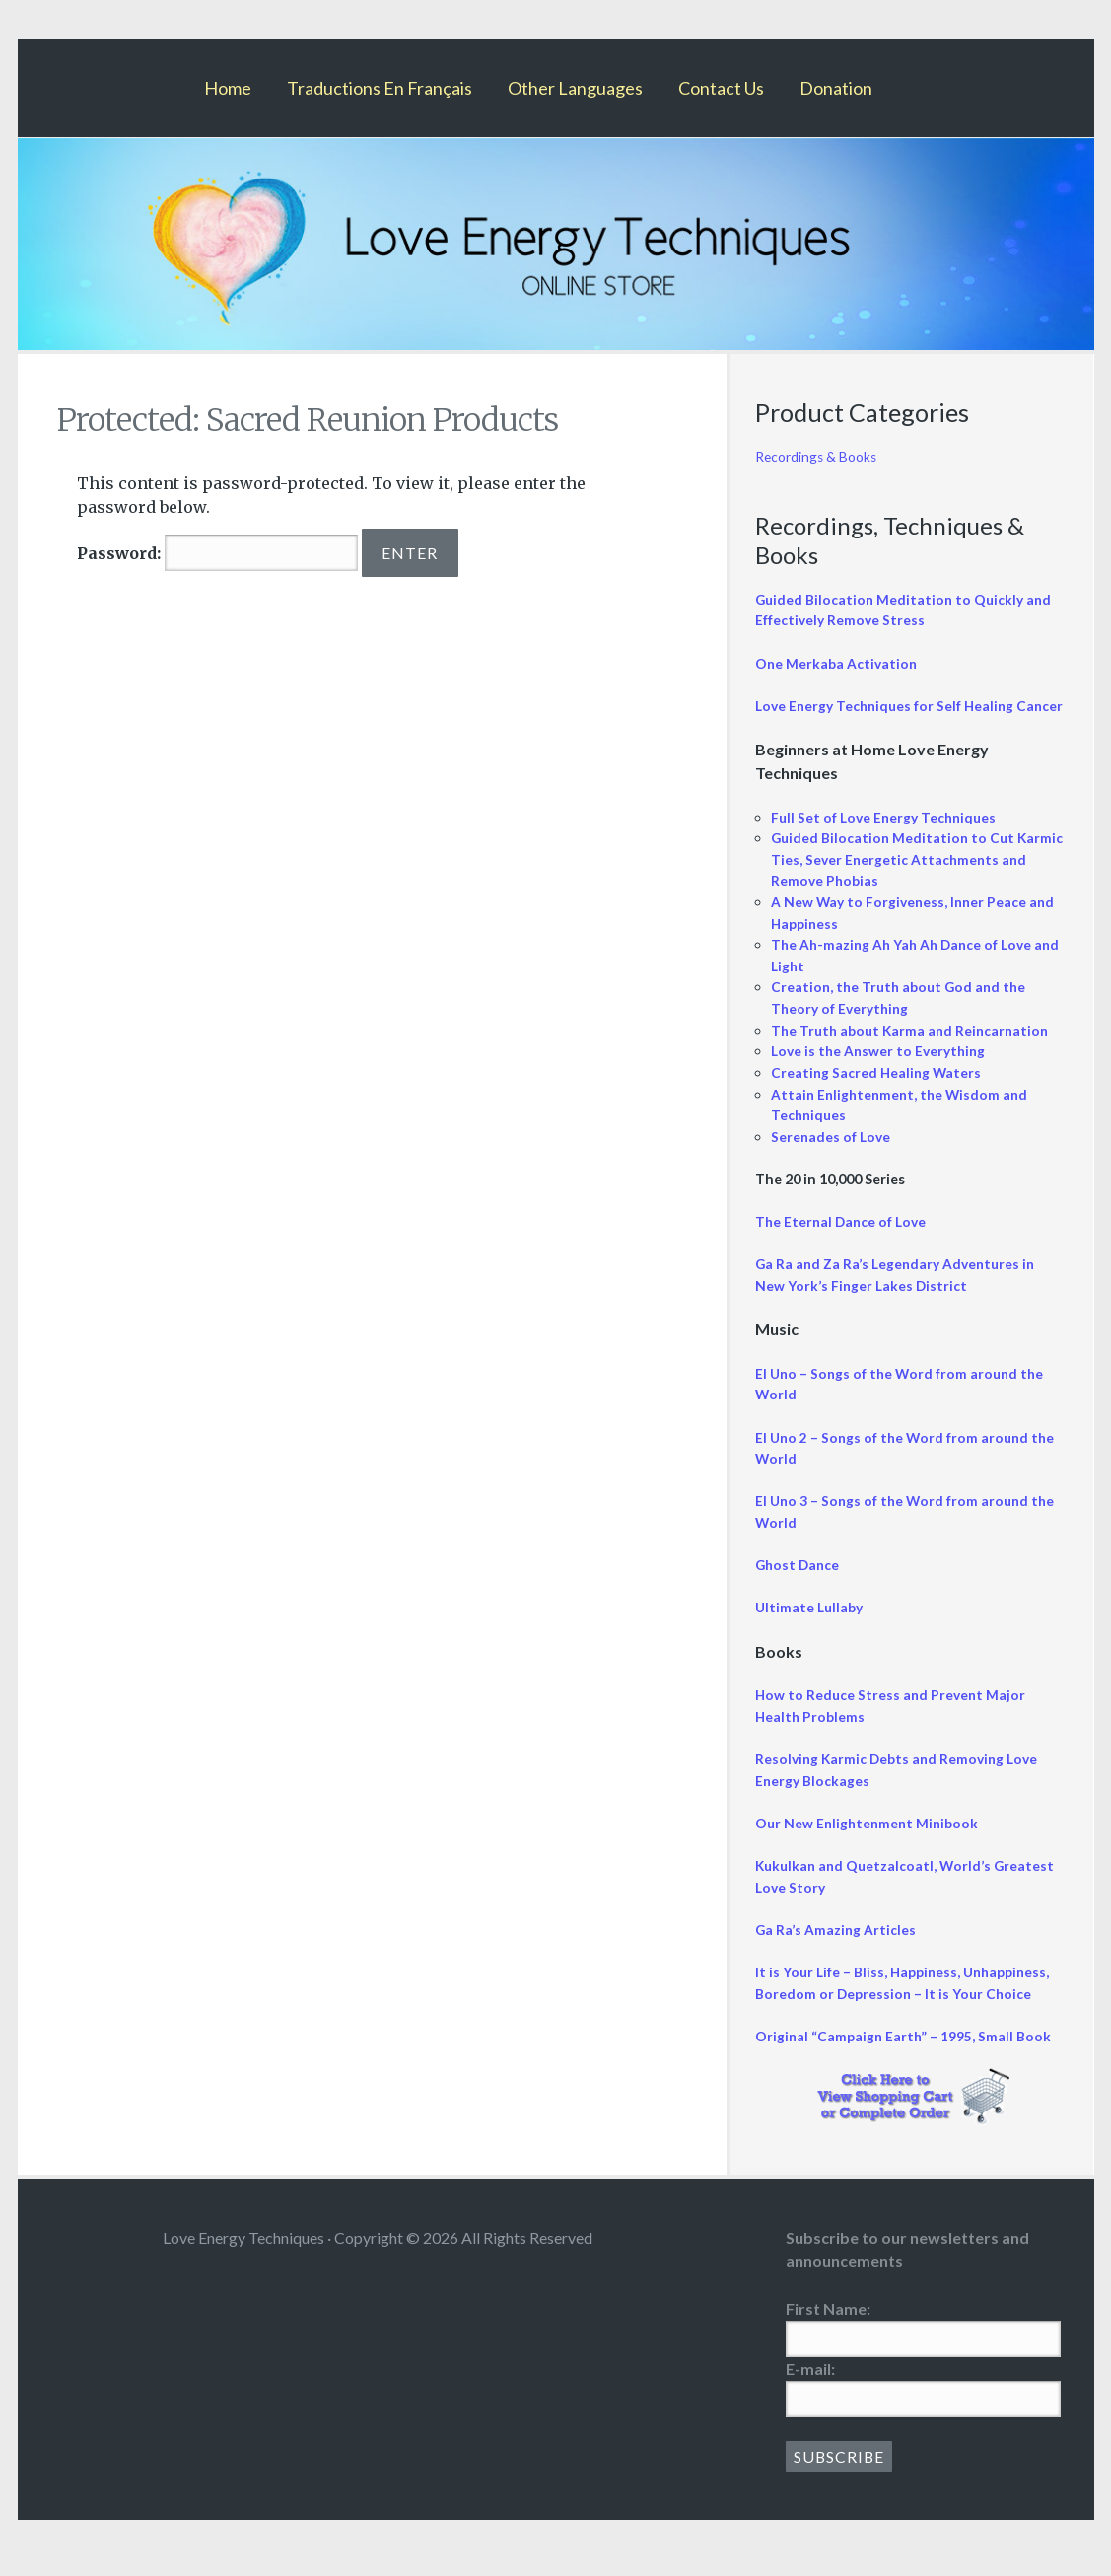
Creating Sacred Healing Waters (878, 1093)
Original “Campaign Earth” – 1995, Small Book (904, 2056)
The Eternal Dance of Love (844, 1242)
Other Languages (575, 88)
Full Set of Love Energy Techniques (888, 836)
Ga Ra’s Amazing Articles (837, 1950)
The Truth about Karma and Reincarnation (914, 1049)
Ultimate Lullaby (811, 1627)
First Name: (828, 2329)
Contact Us (721, 88)
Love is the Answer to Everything (882, 1071)
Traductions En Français (379, 88)
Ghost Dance (799, 1585)
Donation (835, 88)
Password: (217, 553)
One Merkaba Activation (837, 662)
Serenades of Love (833, 1156)
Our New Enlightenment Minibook (869, 1843)
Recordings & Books (819, 456)
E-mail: (810, 2389)
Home (227, 88)
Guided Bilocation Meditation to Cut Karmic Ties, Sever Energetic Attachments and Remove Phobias (911, 879)
